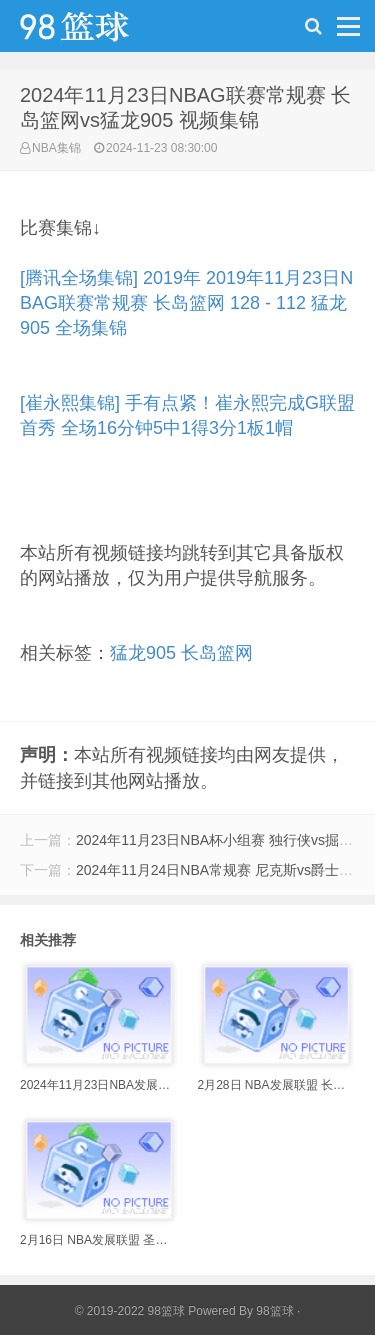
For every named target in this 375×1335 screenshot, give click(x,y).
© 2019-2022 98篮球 (130, 1311)
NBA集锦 (56, 148)
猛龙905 (143, 653)
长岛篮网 (217, 653)
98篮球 (274, 1311)
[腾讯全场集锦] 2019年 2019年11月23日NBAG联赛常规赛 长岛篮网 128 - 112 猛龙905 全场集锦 (186, 303)
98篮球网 (100, 31)
